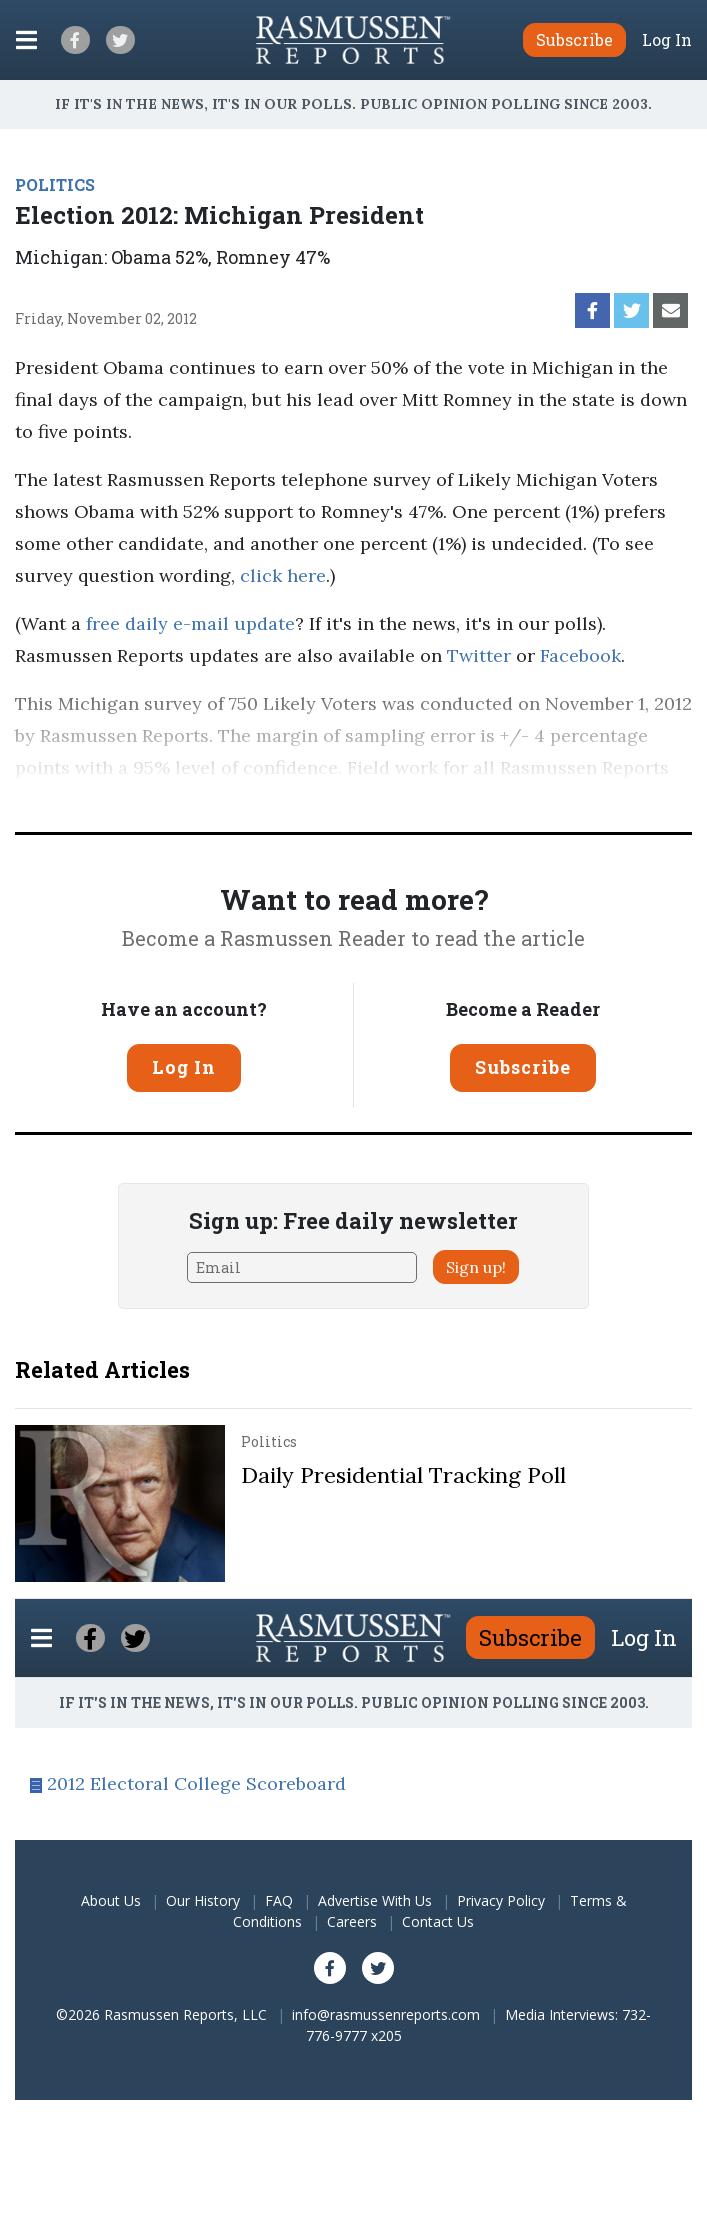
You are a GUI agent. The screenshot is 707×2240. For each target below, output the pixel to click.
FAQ (279, 1900)
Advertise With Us (375, 1900)
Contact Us (438, 1921)
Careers (352, 1921)
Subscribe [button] (574, 39)
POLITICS (55, 184)
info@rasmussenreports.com (386, 2014)
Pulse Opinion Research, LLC (356, 799)
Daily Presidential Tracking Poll (403, 1475)
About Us (111, 1900)
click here (283, 575)
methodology (584, 799)
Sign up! (476, 1267)
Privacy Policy (501, 1900)
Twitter (479, 655)
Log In (667, 40)
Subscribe (523, 1067)
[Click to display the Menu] (26, 40)
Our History (203, 1900)
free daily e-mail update (190, 623)
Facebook (580, 655)
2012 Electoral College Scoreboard (196, 1783)
